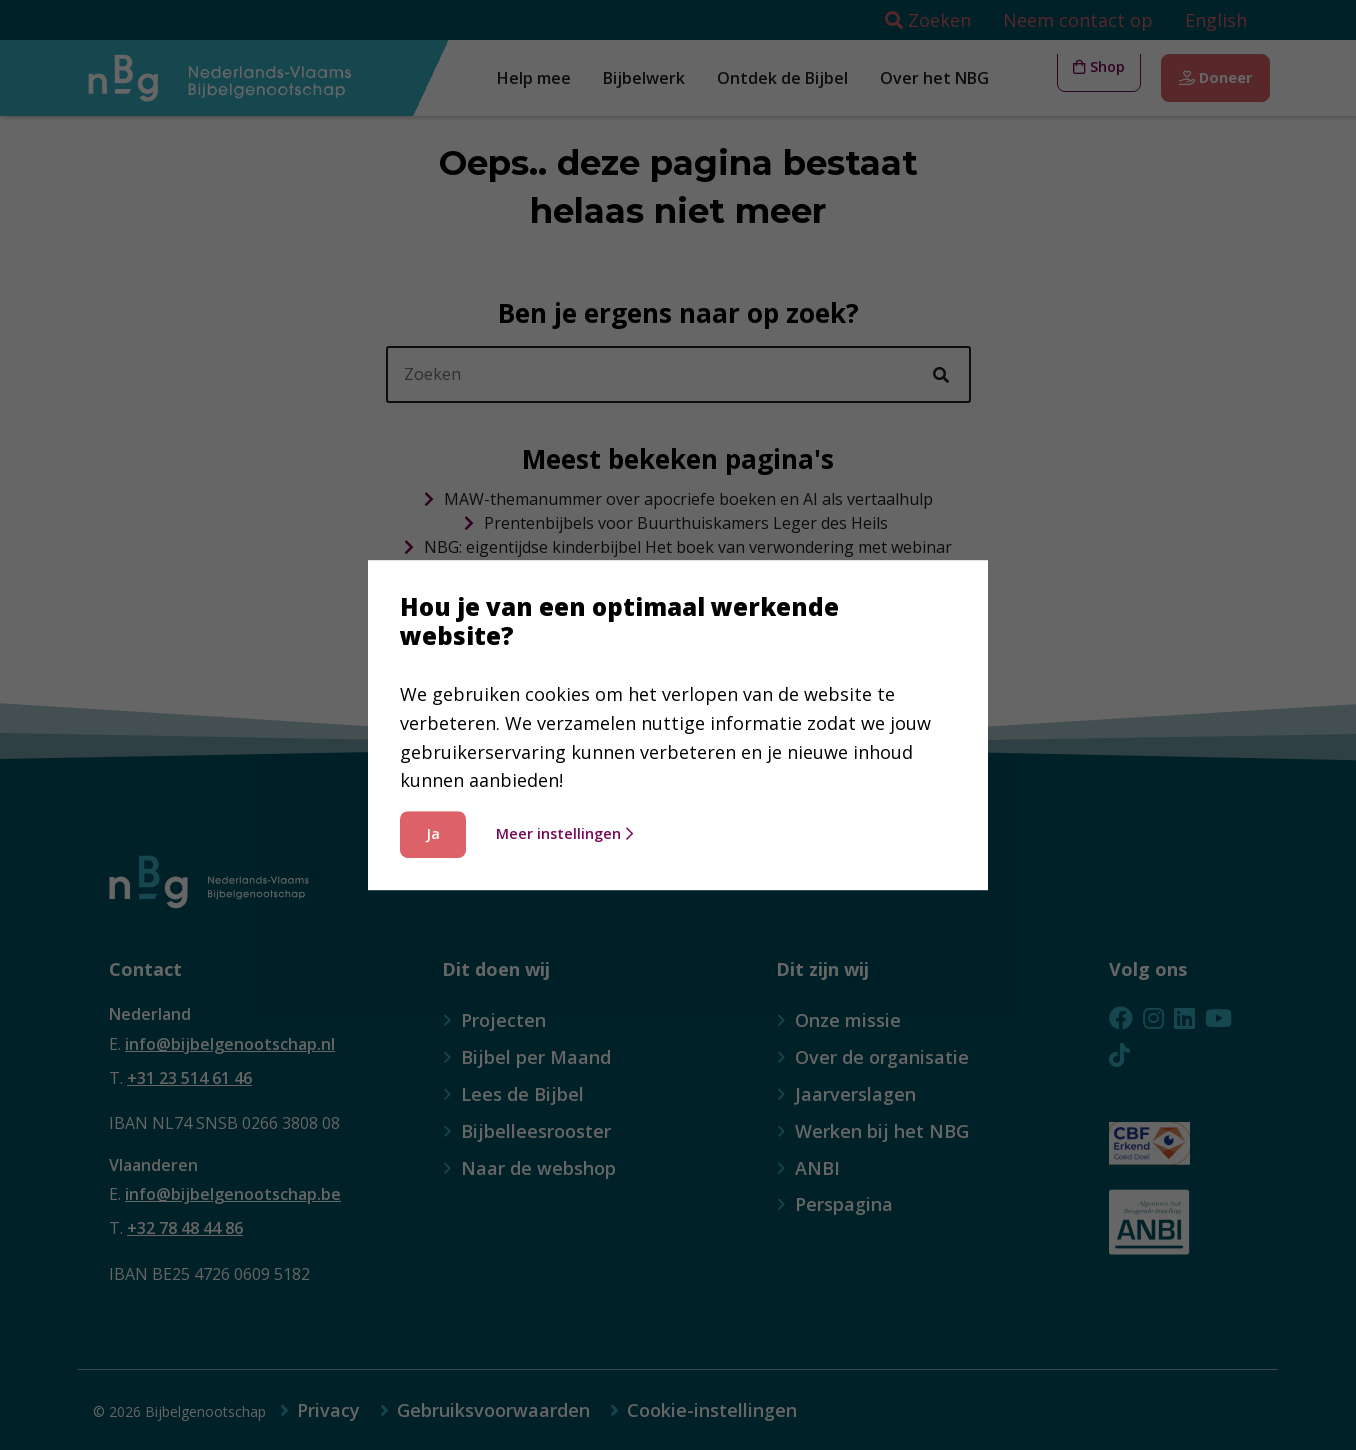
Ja (433, 833)
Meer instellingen (564, 833)
